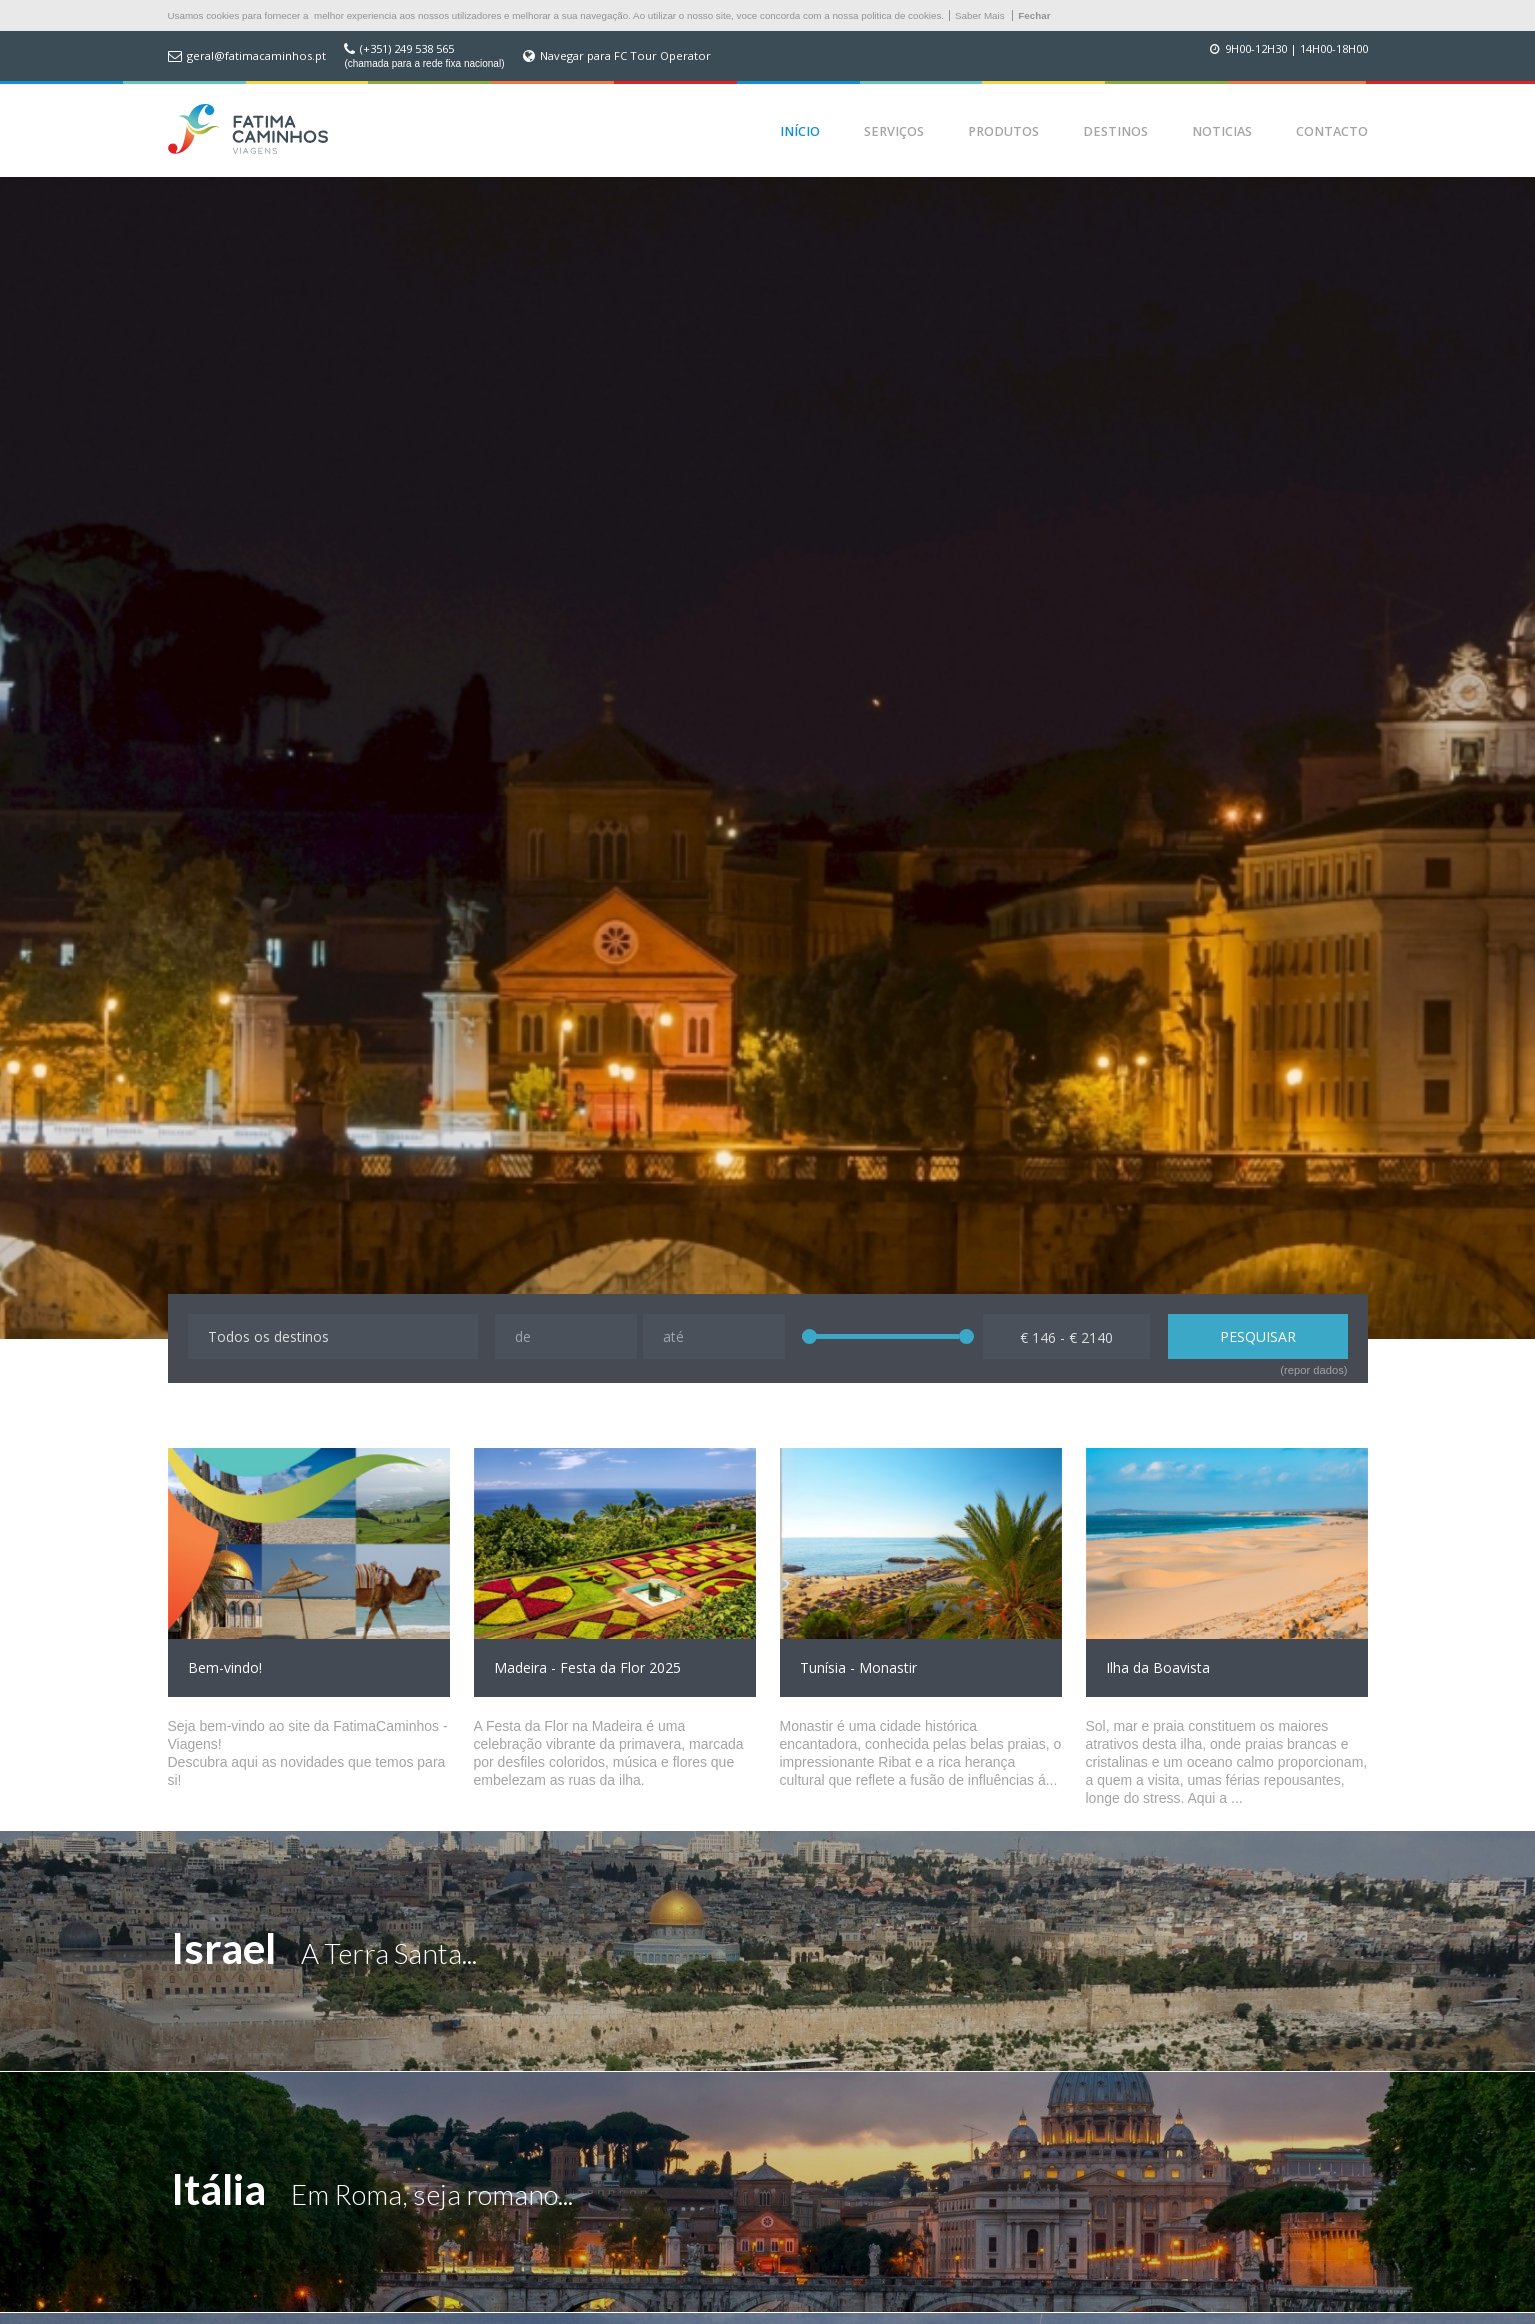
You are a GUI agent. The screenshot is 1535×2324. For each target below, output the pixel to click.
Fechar (1034, 15)
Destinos (1115, 131)
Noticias (1222, 131)
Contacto (1332, 131)
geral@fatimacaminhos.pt (256, 56)
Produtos (1003, 131)
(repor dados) (1313, 1370)
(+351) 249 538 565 (407, 49)
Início (800, 131)
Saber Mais (980, 15)
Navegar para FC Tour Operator (625, 56)
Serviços (894, 131)
